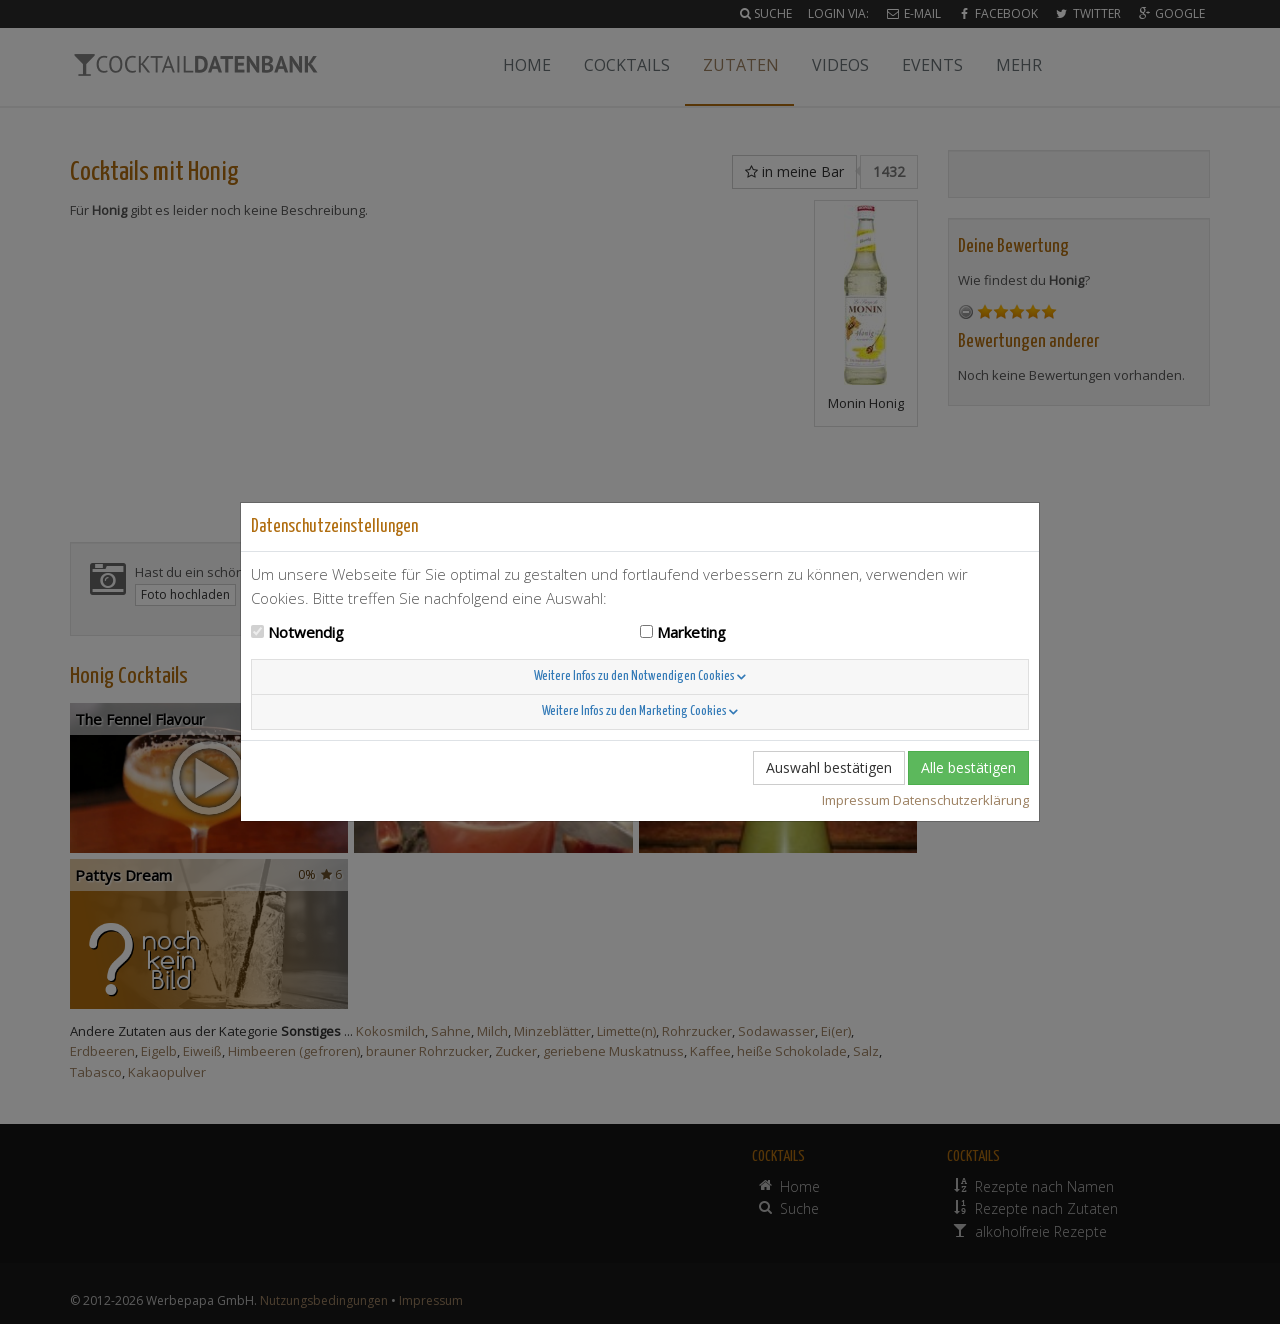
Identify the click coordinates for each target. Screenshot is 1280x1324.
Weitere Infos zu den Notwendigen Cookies (640, 676)
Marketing (691, 632)
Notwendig (306, 632)
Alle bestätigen (968, 767)
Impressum (856, 800)
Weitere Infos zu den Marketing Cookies (640, 711)
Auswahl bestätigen (829, 767)
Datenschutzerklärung (961, 800)
